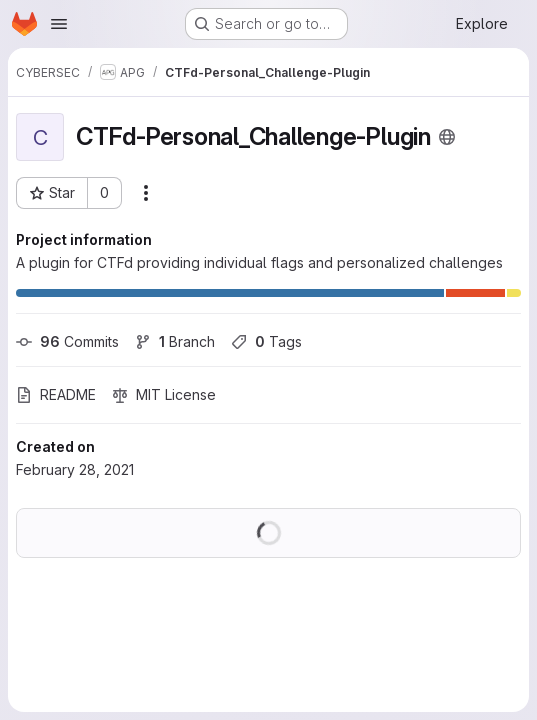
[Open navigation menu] (59, 24)
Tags (266, 341)
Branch (175, 341)
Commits (67, 341)
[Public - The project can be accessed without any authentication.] (447, 137)
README (56, 394)
